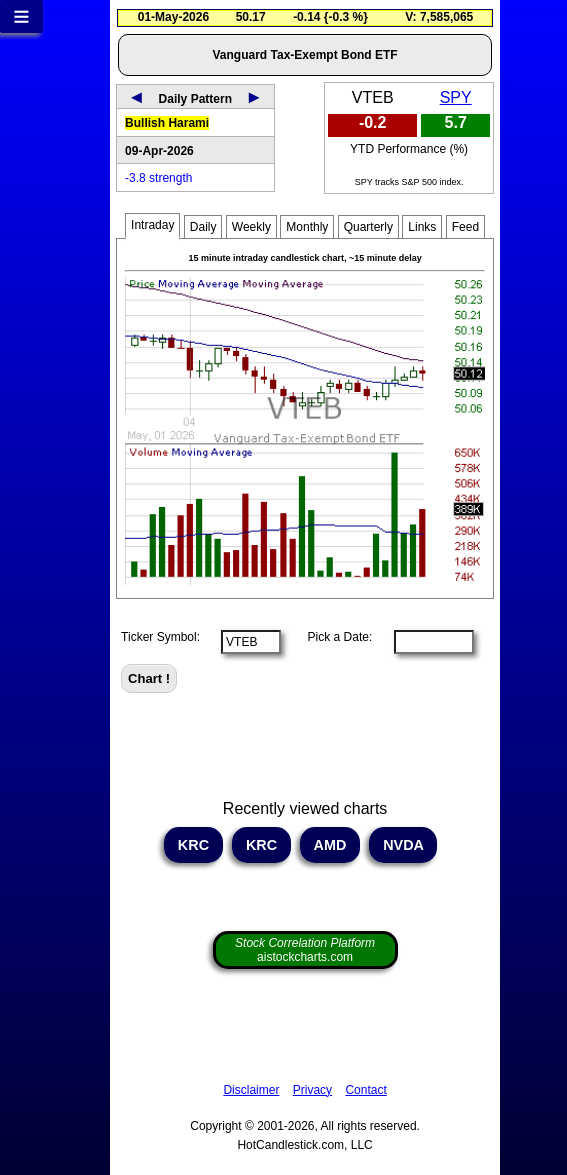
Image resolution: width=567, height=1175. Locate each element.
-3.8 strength (158, 178)
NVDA (403, 845)
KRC (193, 845)
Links (422, 227)
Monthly (307, 227)
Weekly (251, 227)
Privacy (312, 1090)
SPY (456, 97)
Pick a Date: (333, 637)
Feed (465, 227)
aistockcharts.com (305, 950)
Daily (203, 227)
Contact (365, 1090)
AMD (330, 845)
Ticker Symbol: (160, 637)
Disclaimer (251, 1090)
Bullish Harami (167, 123)
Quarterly (368, 227)
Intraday (152, 225)
